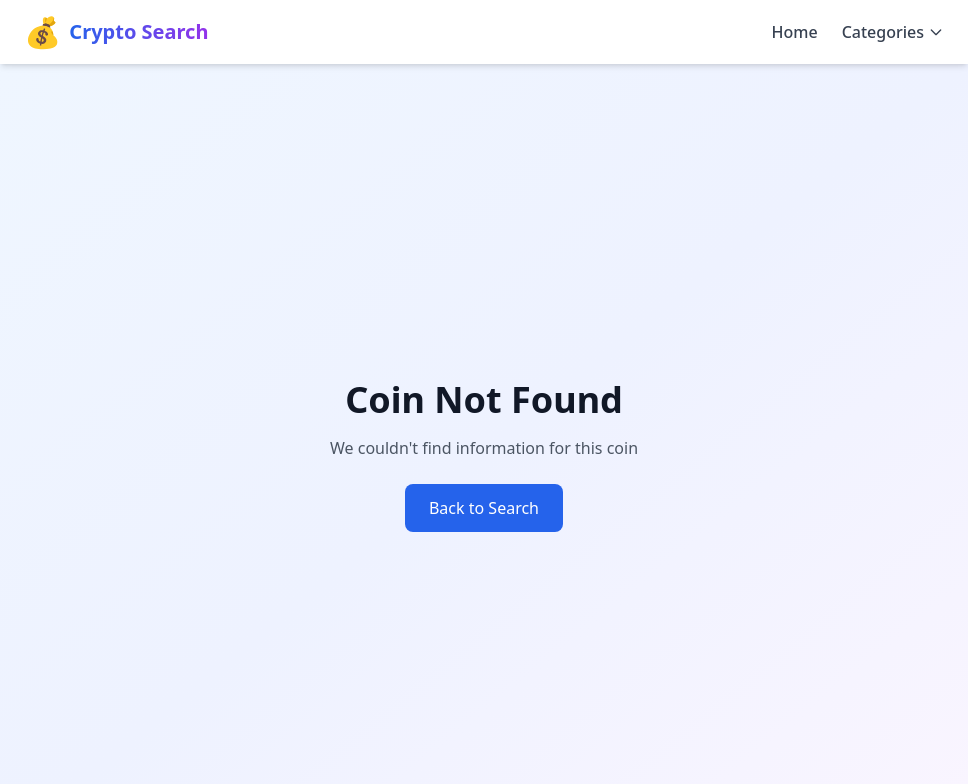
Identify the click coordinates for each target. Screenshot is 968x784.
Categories (893, 32)
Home (795, 32)
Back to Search (484, 508)
